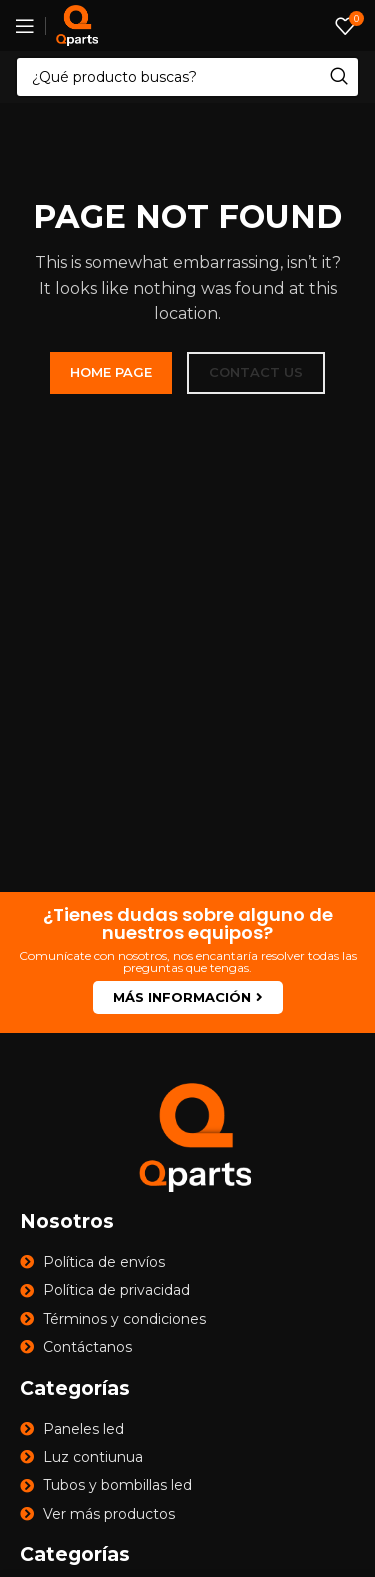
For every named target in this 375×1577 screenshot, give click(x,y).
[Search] (187, 77)
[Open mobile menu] (25, 26)
